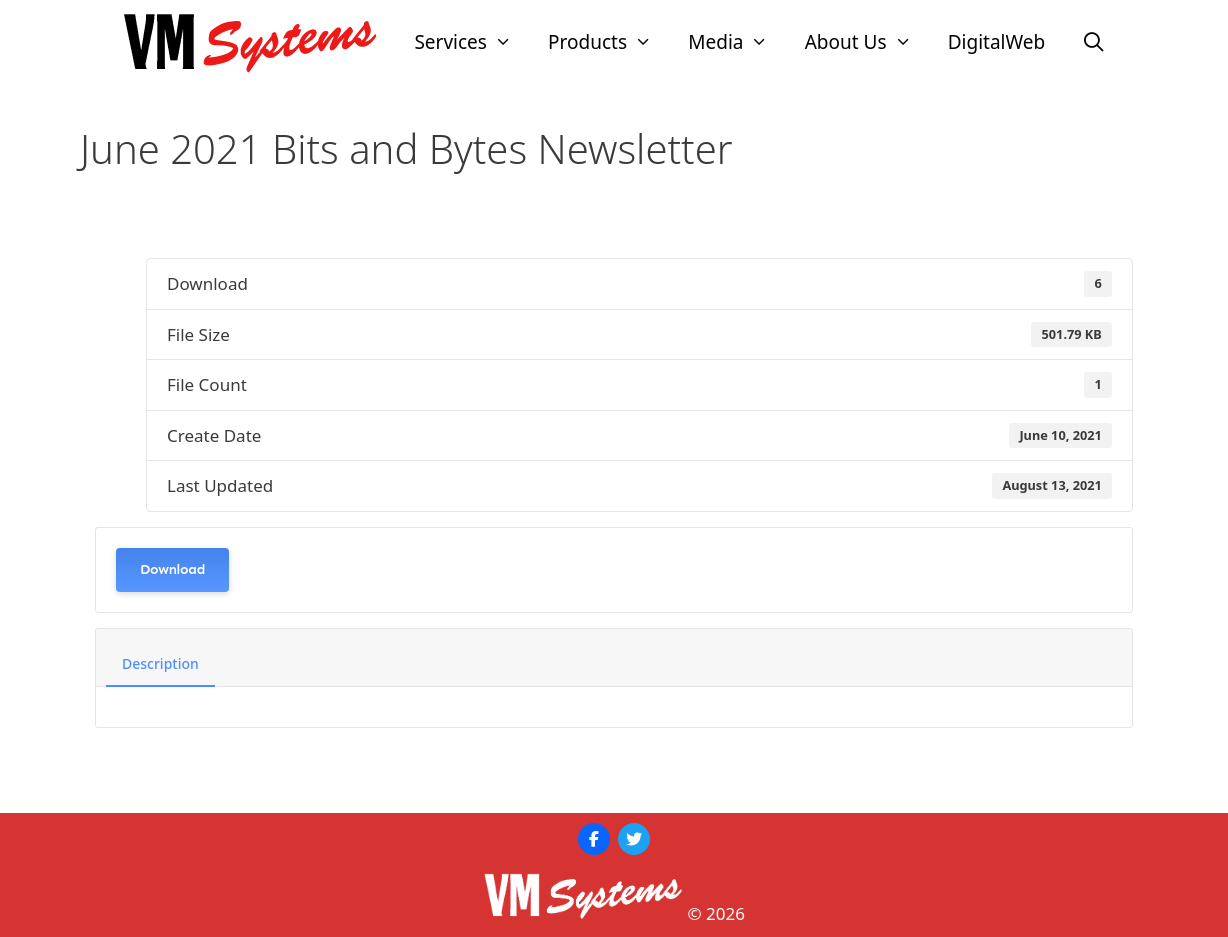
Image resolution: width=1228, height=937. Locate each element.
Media (737, 42)
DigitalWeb (996, 42)
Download (172, 569)
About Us (867, 42)
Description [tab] (160, 663)
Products (609, 42)
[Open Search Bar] (1093, 42)
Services (472, 42)
